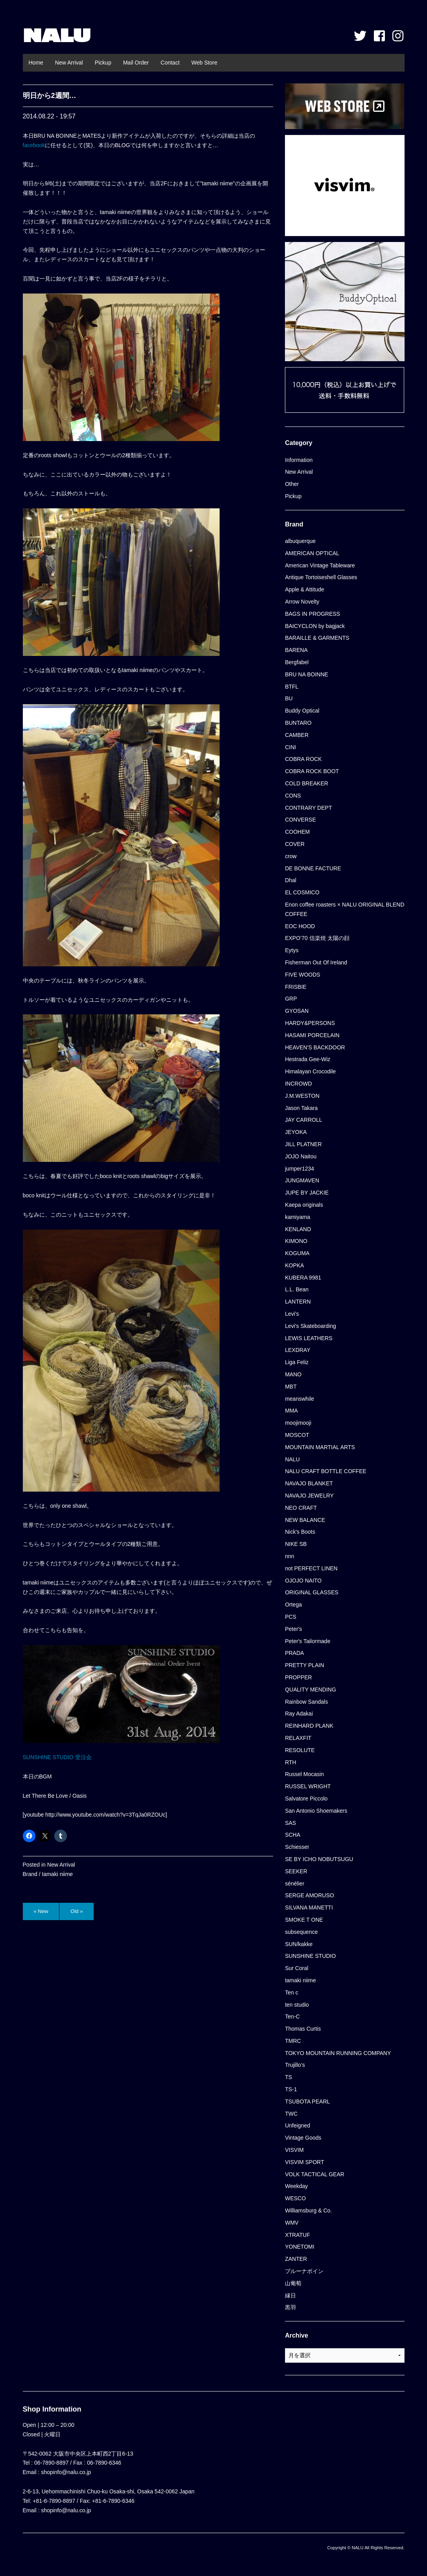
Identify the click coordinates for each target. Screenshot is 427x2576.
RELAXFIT (298, 1738)
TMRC (293, 2041)
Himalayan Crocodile (310, 1071)
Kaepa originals (304, 1205)
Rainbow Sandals (306, 1702)
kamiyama (297, 1217)
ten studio (297, 2005)
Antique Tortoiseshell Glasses (321, 577)
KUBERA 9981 (303, 1277)
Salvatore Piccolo (306, 1798)
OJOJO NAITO (303, 1580)
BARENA (296, 650)
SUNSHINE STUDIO (310, 1956)
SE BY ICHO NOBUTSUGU (319, 1859)
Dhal (290, 880)
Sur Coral (296, 1968)
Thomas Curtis (303, 2029)
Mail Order (136, 62)
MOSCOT (297, 1435)
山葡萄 (293, 2283)
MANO (293, 1374)
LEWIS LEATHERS (308, 1338)
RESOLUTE (299, 1750)
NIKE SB (296, 1544)
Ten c (291, 1992)
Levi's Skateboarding (310, 1326)
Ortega (293, 1604)
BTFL (291, 686)
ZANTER (296, 2259)
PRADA (294, 1653)
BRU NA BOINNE (306, 674)
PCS (290, 1617)
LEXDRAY (297, 1350)
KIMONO (296, 1241)
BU (288, 698)
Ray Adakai (299, 1713)
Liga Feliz (297, 1362)
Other (292, 484)
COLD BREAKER (306, 783)
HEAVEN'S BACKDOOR (315, 1047)
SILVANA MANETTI (309, 1907)
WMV (291, 2223)
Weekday (296, 2186)
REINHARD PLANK (309, 1726)
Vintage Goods (303, 2138)
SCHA (292, 1835)
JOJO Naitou (300, 1156)
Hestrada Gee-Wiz (307, 1059)
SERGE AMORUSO (309, 1895)
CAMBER (297, 735)
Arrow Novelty (302, 601)
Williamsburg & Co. (308, 2210)
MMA (291, 1410)
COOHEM (297, 832)
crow (291, 856)
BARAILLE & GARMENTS (317, 638)
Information (298, 460)
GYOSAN (297, 1011)
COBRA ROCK (303, 759)
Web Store (204, 62)
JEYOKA (296, 1132)
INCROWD (298, 1083)
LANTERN (298, 1301)
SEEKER (296, 1871)
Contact (170, 62)
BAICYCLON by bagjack (315, 626)
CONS (293, 795)
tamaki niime (57, 1874)
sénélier (294, 1883)
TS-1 (291, 2089)
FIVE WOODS (302, 974)
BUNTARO (298, 723)
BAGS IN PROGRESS (312, 614)
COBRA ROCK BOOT (312, 771)
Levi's (292, 1314)
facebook (34, 145)
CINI (290, 747)
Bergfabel (297, 662)
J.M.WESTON (302, 1096)
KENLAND (298, 1229)
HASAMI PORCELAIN (312, 1035)
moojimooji (298, 1423)
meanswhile (299, 1399)
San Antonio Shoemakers (316, 1811)
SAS (290, 1823)
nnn (289, 1556)
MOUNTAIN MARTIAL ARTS (320, 1447)
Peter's (293, 1629)
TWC (291, 2114)
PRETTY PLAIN (304, 1665)
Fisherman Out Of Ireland (316, 962)
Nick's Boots (300, 1532)
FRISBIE (295, 987)
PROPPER (298, 1677)
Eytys (291, 950)
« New (41, 1911)
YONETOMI (299, 2247)
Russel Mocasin (304, 1774)
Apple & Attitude (304, 589)
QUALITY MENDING (310, 1689)
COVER (295, 844)
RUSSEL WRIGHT (308, 1786)
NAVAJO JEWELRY (309, 1495)
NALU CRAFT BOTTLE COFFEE (325, 1471)
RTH (290, 1762)
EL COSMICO (302, 892)
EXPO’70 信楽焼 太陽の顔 (317, 938)
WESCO (295, 2198)
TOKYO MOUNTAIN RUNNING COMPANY (338, 2053)
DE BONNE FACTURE (313, 868)
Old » (76, 1911)
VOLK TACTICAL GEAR (314, 2174)
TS (288, 2077)
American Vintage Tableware (320, 565)
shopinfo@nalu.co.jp (66, 2472)
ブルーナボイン (304, 2271)
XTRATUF (297, 2235)
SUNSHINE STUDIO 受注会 (57, 1757)
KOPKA (294, 1265)
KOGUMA (297, 1253)
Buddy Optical (302, 710)
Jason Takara (301, 1108)
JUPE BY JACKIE (307, 1192)
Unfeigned (297, 2125)
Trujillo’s (295, 2065)
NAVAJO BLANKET (309, 1483)
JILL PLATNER (303, 1144)
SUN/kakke (298, 1944)
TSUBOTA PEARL (307, 2101)
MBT (291, 1386)
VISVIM (294, 2150)
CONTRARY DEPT (308, 808)
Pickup (103, 62)
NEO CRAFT (301, 1508)
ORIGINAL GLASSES (311, 1592)
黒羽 (290, 2307)
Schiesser (297, 1847)
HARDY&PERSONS (310, 1023)
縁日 (290, 2295)
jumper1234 (299, 1168)
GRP (291, 998)
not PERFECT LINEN (311, 1568)
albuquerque (300, 541)
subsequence (301, 1932)
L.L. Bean (297, 1289)
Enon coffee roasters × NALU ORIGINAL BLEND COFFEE (344, 909)
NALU (57, 35)
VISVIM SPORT (304, 2162)
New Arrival (69, 62)
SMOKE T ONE (304, 1920)
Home (36, 62)
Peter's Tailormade (307, 1641)
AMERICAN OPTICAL (312, 553)
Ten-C (292, 2016)
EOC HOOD (300, 926)
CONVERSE (300, 819)
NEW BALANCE (305, 1520)
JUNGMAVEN (302, 1180)
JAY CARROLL (303, 1120)
